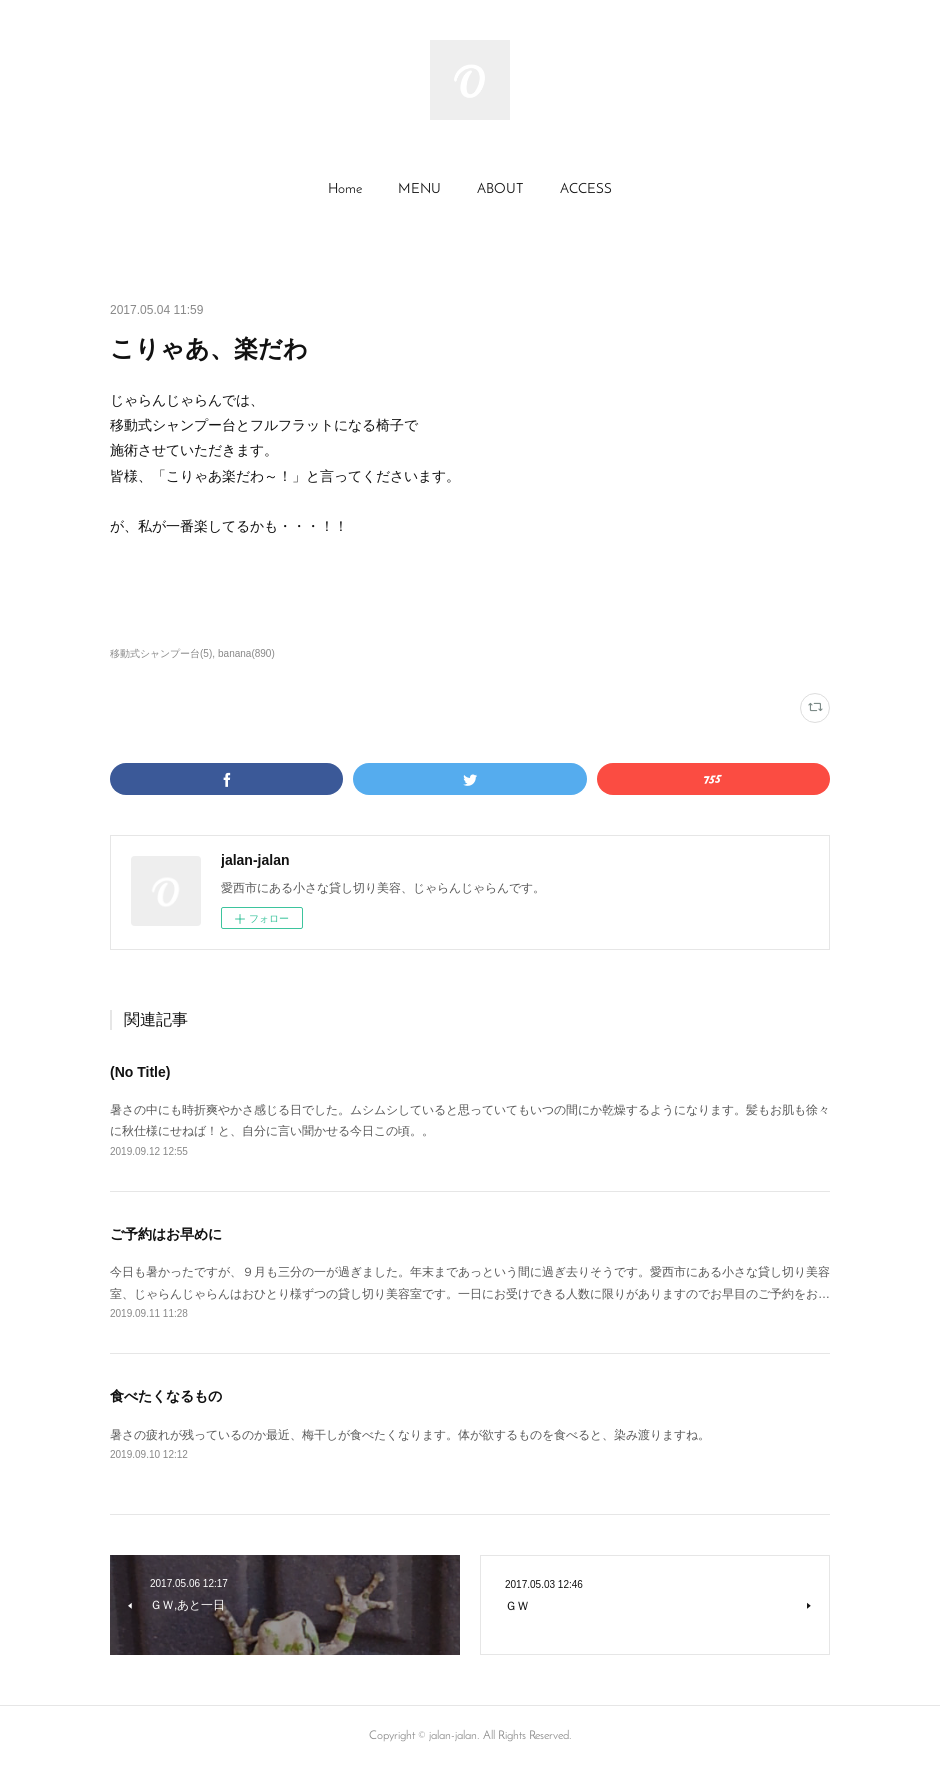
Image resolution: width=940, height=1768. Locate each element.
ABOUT (500, 189)
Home (345, 189)
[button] (345, 190)
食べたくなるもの (166, 1396)
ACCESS (586, 189)
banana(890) (246, 653)
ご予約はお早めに (166, 1234)
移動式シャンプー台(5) (161, 653)
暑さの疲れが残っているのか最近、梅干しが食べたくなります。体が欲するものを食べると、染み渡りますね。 (410, 1435)
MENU (419, 189)
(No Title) (140, 1072)
